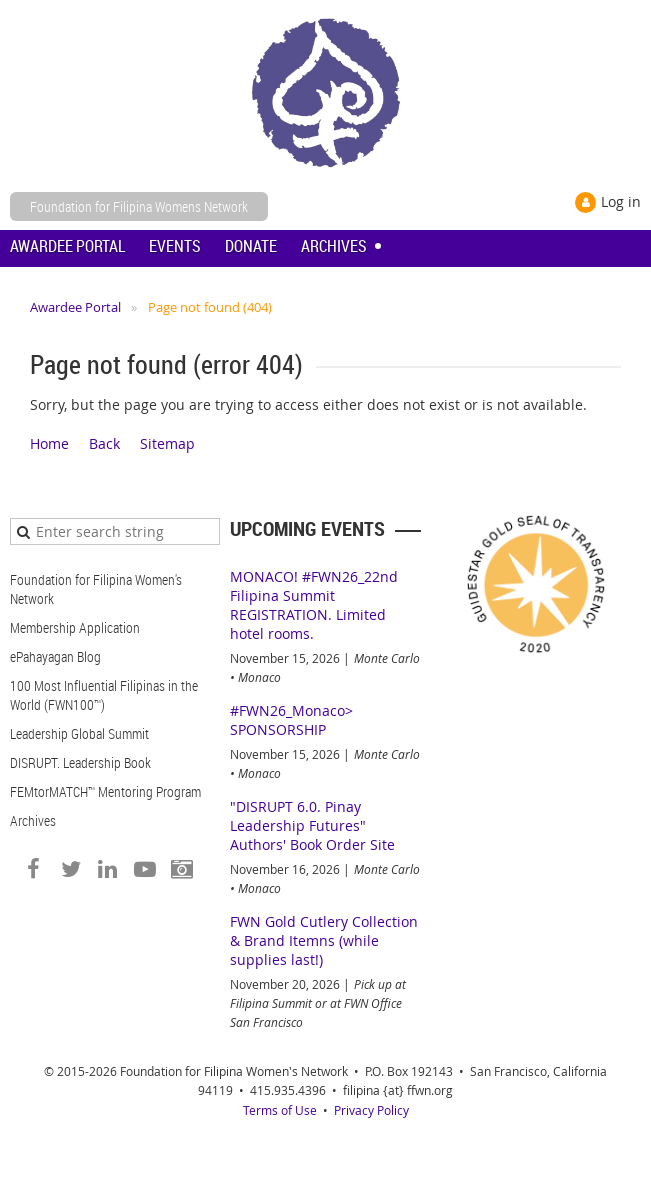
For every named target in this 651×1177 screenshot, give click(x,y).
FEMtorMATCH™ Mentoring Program (105, 791)
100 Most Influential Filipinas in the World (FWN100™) (104, 695)
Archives (33, 820)
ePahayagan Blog (55, 656)
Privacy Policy (371, 1110)
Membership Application (75, 627)
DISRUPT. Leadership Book (80, 762)
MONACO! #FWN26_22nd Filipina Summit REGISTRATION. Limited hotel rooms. (314, 605)
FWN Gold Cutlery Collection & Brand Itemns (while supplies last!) (324, 940)
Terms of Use (280, 1110)
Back (104, 443)
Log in (621, 201)
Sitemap (167, 443)
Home (49, 443)
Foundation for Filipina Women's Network (96, 589)
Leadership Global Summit (79, 733)
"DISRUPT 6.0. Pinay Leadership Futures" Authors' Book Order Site (312, 825)
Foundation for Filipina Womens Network (139, 206)
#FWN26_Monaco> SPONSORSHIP (291, 720)
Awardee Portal (75, 307)
